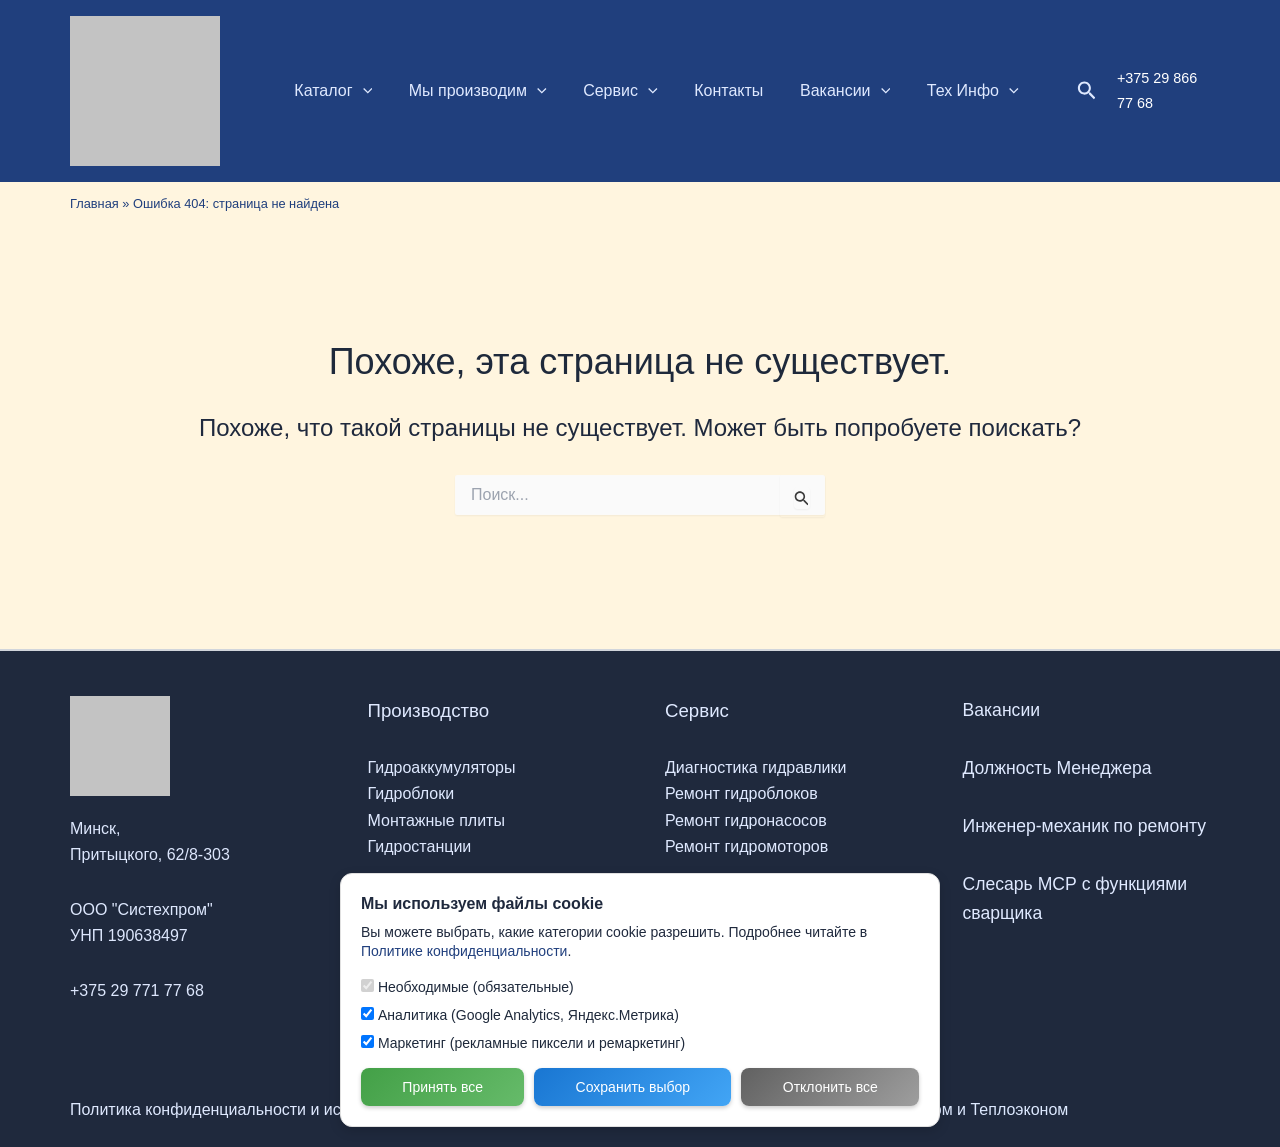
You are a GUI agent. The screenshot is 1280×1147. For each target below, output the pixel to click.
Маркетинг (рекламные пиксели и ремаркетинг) (523, 1043)
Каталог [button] (331, 91)
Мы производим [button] (471, 91)
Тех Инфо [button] (947, 91)
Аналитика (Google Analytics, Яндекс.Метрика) (520, 1015)
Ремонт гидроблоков (741, 793)
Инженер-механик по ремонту (1085, 826)
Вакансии (1002, 710)
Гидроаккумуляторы (442, 767)
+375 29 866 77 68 (1150, 90)
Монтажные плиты (436, 820)
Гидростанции (420, 846)
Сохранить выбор (633, 1087)
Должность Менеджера (1057, 768)
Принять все (442, 1087)
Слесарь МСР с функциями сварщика (1075, 898)
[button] (360, 91)
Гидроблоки (411, 793)
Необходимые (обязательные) (467, 987)
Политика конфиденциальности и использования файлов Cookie (311, 1109)
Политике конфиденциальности (464, 951)
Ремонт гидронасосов (746, 820)
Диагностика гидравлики (755, 767)
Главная (94, 203)
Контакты (712, 90)
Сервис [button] (609, 91)
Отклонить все (830, 1087)
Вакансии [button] (824, 91)
